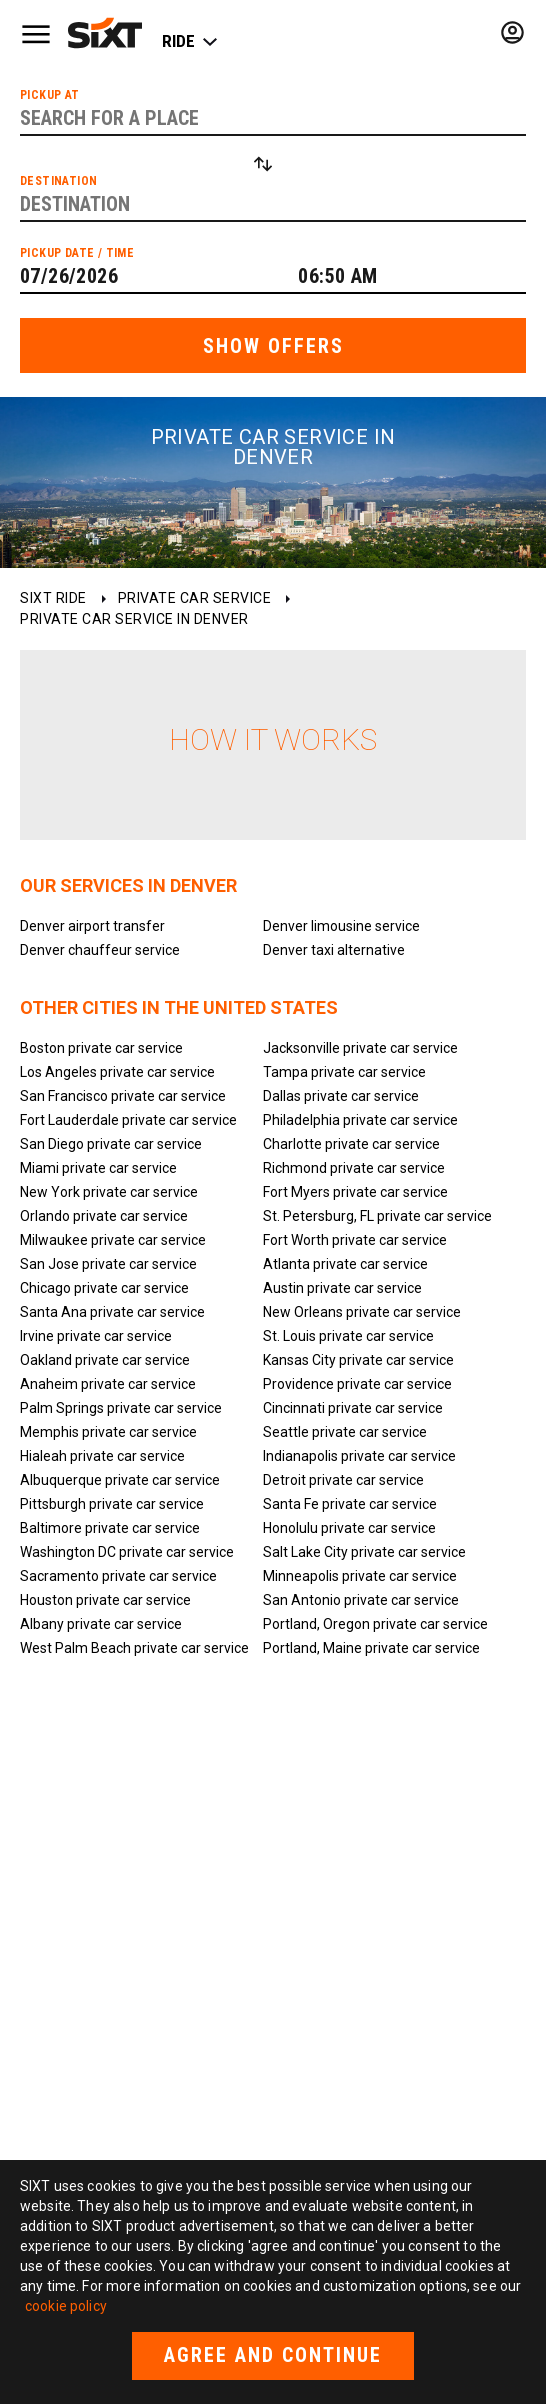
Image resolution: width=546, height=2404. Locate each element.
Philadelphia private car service (360, 1120)
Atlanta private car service (345, 1264)
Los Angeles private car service (117, 1072)
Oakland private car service (105, 1360)
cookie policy (66, 2306)
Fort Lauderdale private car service (128, 1120)
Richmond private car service (354, 1168)
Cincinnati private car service (353, 1408)
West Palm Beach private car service (134, 1648)
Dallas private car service (341, 1096)
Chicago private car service (104, 1288)
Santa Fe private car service (350, 1504)
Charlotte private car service (351, 1144)
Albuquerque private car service (120, 1480)
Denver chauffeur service (100, 950)
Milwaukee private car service (113, 1240)
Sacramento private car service (118, 1576)
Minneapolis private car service (360, 1576)
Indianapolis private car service (359, 1456)
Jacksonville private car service (360, 1048)
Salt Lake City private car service (364, 1552)
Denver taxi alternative (334, 950)
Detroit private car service (343, 1480)
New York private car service (109, 1192)
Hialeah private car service (102, 1456)
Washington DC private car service (127, 1552)
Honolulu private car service (349, 1528)
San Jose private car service (108, 1264)
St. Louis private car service (348, 1336)
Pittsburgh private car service (112, 1504)
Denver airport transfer (92, 926)
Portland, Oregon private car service (375, 1624)
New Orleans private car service (362, 1312)
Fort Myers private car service (355, 1192)
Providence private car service (357, 1384)
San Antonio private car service (361, 1600)
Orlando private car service (104, 1216)
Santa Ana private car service (112, 1312)
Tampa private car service (344, 1072)
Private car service (195, 598)
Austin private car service (342, 1288)
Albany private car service (101, 1624)
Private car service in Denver (134, 619)
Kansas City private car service (358, 1360)
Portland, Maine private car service (371, 1648)
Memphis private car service (108, 1432)
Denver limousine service (341, 926)
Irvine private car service (96, 1336)
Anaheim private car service (108, 1384)
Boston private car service (101, 1048)
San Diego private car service (111, 1144)
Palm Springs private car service (121, 1408)
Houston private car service (105, 1600)
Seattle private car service (345, 1432)
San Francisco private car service (123, 1096)
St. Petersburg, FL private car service (377, 1216)
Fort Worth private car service (355, 1240)
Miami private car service (98, 1168)
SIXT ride (53, 598)
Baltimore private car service (110, 1528)
